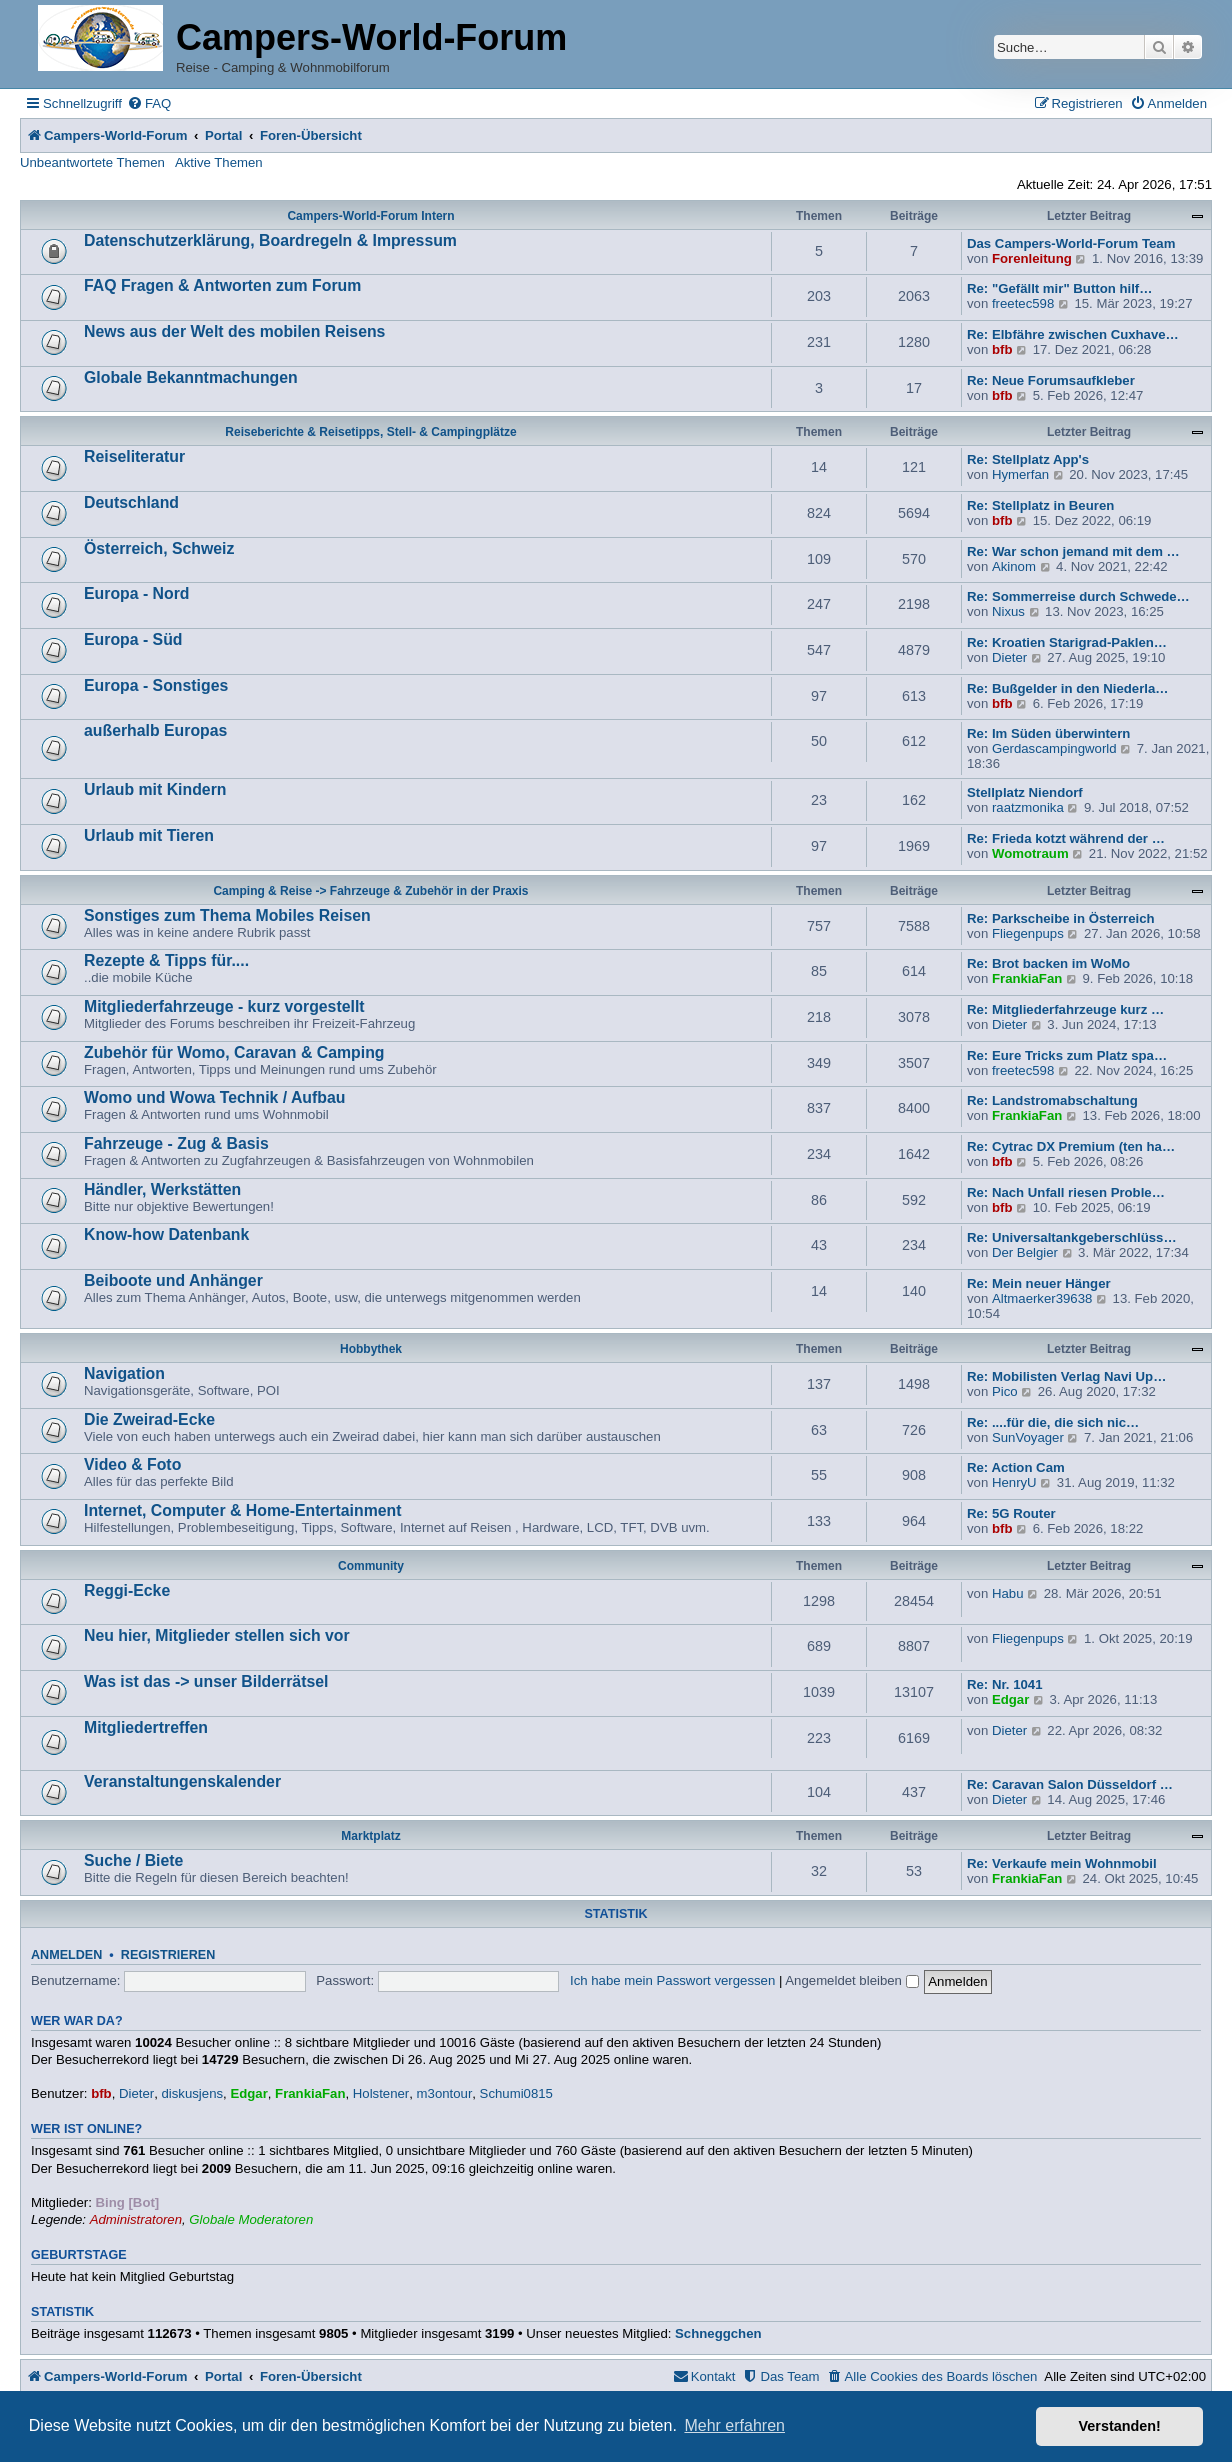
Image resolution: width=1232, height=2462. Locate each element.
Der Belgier (1025, 1252)
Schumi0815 (516, 2093)
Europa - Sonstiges (156, 685)
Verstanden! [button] (1120, 2426)
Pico (1005, 1391)
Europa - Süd (133, 639)
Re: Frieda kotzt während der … (1066, 838)
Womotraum (1030, 853)
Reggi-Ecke (127, 1590)
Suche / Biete (133, 1860)
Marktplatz (370, 1836)
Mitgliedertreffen (146, 1727)
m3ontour (445, 2093)
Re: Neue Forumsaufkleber (1051, 380)
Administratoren (136, 2219)
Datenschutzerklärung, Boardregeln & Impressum (270, 240)
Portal (223, 135)
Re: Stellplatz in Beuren (1040, 505)
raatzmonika (1028, 807)
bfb (1002, 349)
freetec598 (1023, 303)
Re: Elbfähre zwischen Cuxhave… (1073, 334)
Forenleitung (1032, 258)
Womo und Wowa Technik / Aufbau (214, 1097)
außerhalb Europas (155, 730)
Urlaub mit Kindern (155, 789)
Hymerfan (1020, 474)
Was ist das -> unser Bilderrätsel (206, 1681)
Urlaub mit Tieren (149, 835)
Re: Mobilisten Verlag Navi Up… (1066, 1376)
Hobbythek (371, 1349)
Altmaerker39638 (1042, 1298)
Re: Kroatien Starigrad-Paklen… (1067, 642)
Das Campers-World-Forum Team (1071, 243)
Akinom (1014, 566)
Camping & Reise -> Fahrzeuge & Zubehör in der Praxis (370, 891)
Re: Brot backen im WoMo (1048, 963)
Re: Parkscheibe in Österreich (1061, 918)
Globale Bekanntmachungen (191, 377)
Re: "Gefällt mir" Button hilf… (1059, 288)
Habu (1008, 1593)
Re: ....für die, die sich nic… (1053, 1422)
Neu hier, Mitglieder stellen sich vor (217, 1635)
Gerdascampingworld (1054, 748)
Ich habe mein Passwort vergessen (672, 1980)
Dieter (1009, 657)
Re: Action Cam (1016, 1467)
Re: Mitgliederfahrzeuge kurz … (1065, 1009)
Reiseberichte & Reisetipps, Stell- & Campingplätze (370, 432)
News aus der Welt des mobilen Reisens (234, 331)
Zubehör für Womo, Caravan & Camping (234, 1052)
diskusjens (192, 2093)
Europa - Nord (137, 593)
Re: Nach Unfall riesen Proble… (1066, 1192)
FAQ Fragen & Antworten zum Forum (222, 285)
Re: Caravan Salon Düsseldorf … (1070, 1784)
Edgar (1010, 1699)
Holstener (381, 2093)
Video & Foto (132, 1464)
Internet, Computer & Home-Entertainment (242, 1510)
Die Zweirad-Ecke (149, 1419)
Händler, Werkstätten (162, 1189)
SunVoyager (1028, 1437)
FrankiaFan (1027, 978)
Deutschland (131, 502)
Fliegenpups (1028, 933)
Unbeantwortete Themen (92, 162)
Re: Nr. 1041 (1005, 1684)
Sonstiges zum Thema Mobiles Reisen (227, 915)
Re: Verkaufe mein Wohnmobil (1062, 1863)
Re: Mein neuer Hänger (1039, 1283)
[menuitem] (149, 103)
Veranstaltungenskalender (182, 1781)
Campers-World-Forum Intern (370, 216)
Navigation (124, 1373)
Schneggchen (718, 2333)
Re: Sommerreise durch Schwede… (1078, 596)
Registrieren (168, 1955)
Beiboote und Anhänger (173, 1280)
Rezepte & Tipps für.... (166, 960)
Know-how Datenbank (166, 1234)
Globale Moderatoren (251, 2219)
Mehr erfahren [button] (734, 2425)
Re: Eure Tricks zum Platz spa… (1067, 1055)
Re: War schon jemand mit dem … (1073, 551)
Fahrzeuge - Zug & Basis (176, 1143)
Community (371, 1566)
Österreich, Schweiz (159, 548)
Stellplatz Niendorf (1025, 792)
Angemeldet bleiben (851, 1980)
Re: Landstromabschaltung (1052, 1100)
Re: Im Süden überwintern (1048, 733)
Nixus (1008, 611)
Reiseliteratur (134, 456)
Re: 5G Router (1011, 1513)
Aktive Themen (219, 162)
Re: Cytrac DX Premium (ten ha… (1071, 1146)
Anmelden (66, 1955)
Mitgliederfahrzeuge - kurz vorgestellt (224, 1006)
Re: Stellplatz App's (1028, 459)
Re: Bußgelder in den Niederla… (1068, 688)
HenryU (1014, 1482)
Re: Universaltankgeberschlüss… (1072, 1237)
